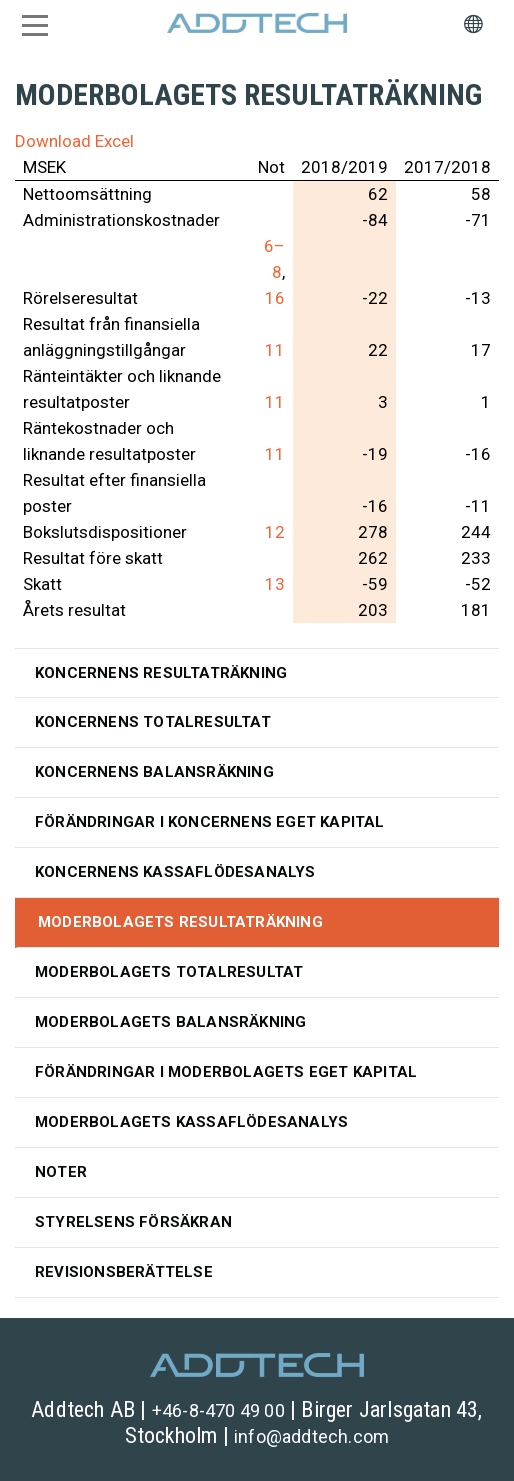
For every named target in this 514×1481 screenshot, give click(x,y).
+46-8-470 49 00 (218, 1410)
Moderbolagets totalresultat (169, 972)
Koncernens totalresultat (153, 722)
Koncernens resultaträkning (161, 673)
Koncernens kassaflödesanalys (175, 872)
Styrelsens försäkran (133, 1222)
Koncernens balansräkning (154, 772)
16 (275, 298)
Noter (61, 1172)
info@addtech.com (311, 1436)
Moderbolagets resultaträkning (180, 922)
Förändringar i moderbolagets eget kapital (226, 1072)
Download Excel (74, 141)
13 (275, 584)
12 (275, 532)
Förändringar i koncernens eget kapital (210, 822)
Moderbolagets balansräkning (170, 1022)
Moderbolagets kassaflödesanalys (191, 1122)
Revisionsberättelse (124, 1272)
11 (275, 350)
